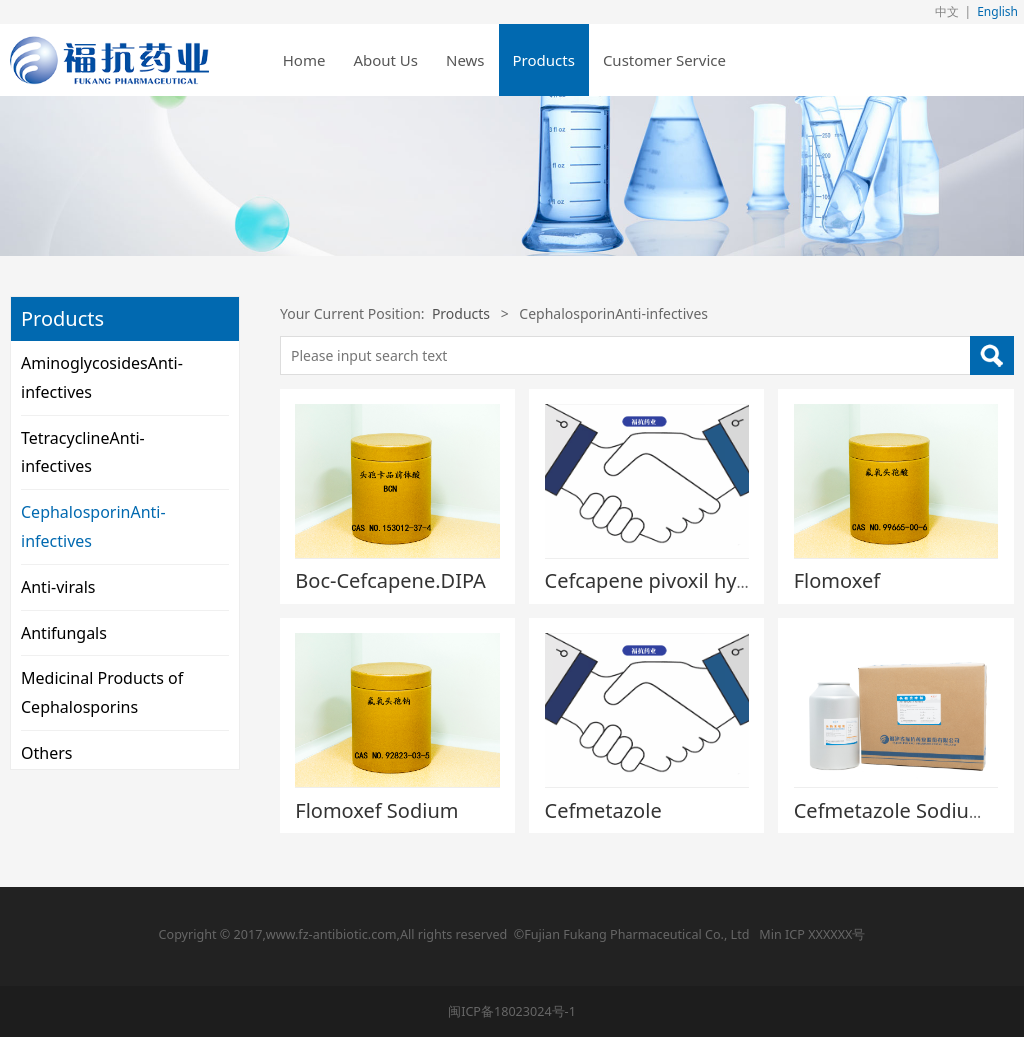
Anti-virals (58, 587)
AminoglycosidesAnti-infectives (102, 377)
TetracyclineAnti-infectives (83, 452)
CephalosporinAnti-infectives (93, 526)
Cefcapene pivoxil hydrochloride (695, 580)
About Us (385, 60)
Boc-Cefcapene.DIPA (390, 580)
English (997, 11)
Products (544, 60)
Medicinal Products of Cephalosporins (102, 692)
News (465, 60)
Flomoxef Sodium (376, 810)
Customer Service (664, 60)
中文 (947, 11)
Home (304, 60)
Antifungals (64, 633)
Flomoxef (837, 580)
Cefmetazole (603, 810)
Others (46, 753)
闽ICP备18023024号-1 (512, 1011)
